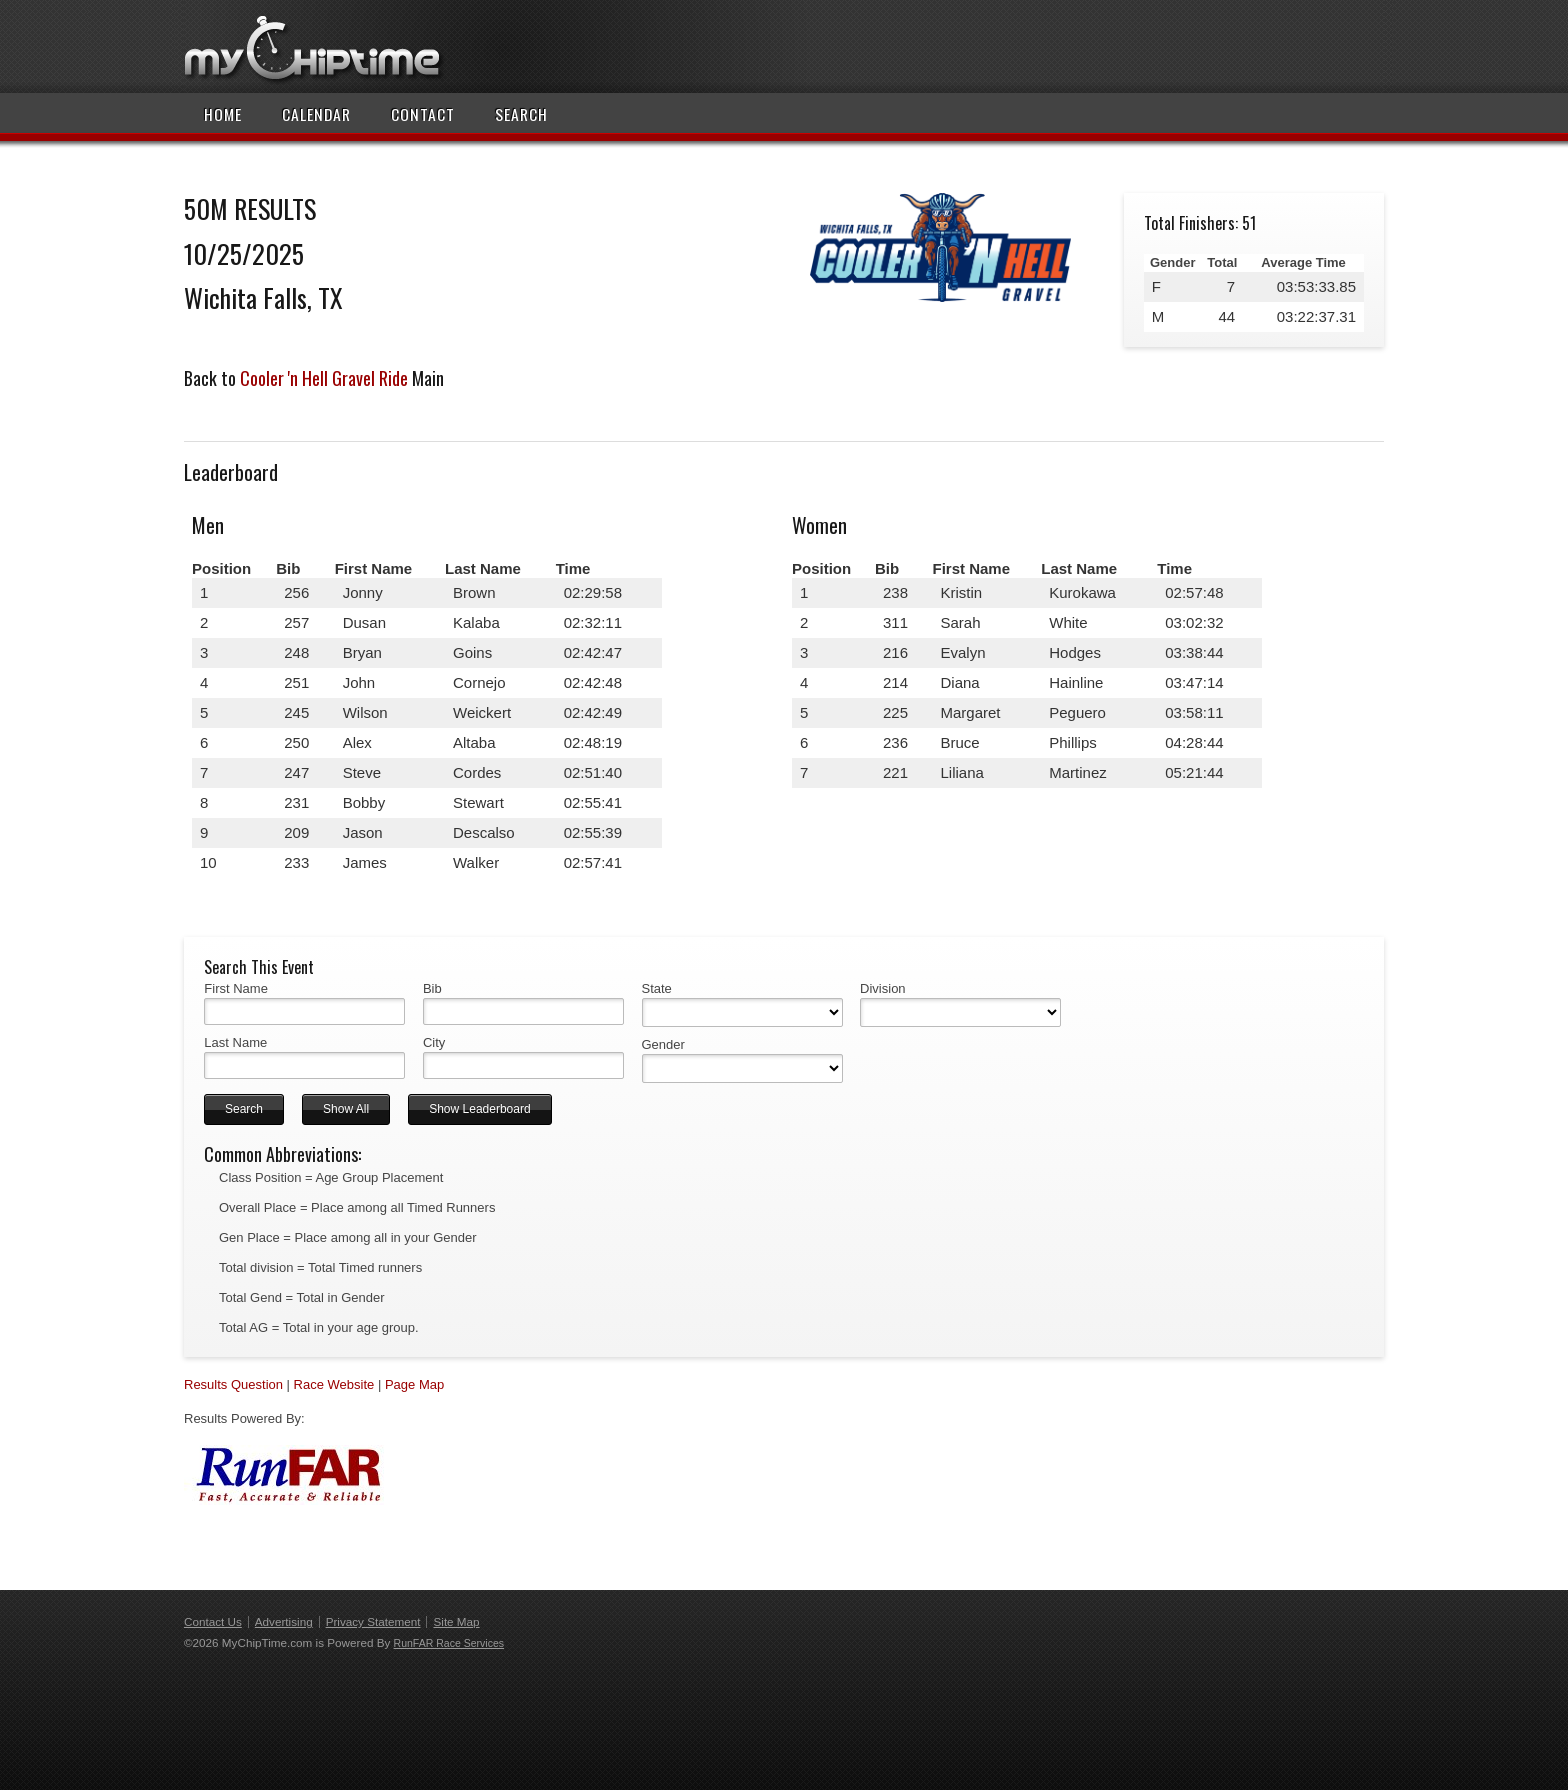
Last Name (235, 1042)
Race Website (334, 1384)
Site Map (456, 1621)
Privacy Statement (373, 1621)
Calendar (316, 114)
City (434, 1042)
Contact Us (213, 1621)
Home (223, 114)
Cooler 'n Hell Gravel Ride (324, 378)
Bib (432, 988)
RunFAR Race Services (449, 1643)
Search (521, 114)
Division (883, 988)
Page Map (414, 1384)
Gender (663, 1044)
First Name (236, 988)
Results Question (233, 1384)
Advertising (284, 1621)
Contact (423, 114)
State (657, 988)
